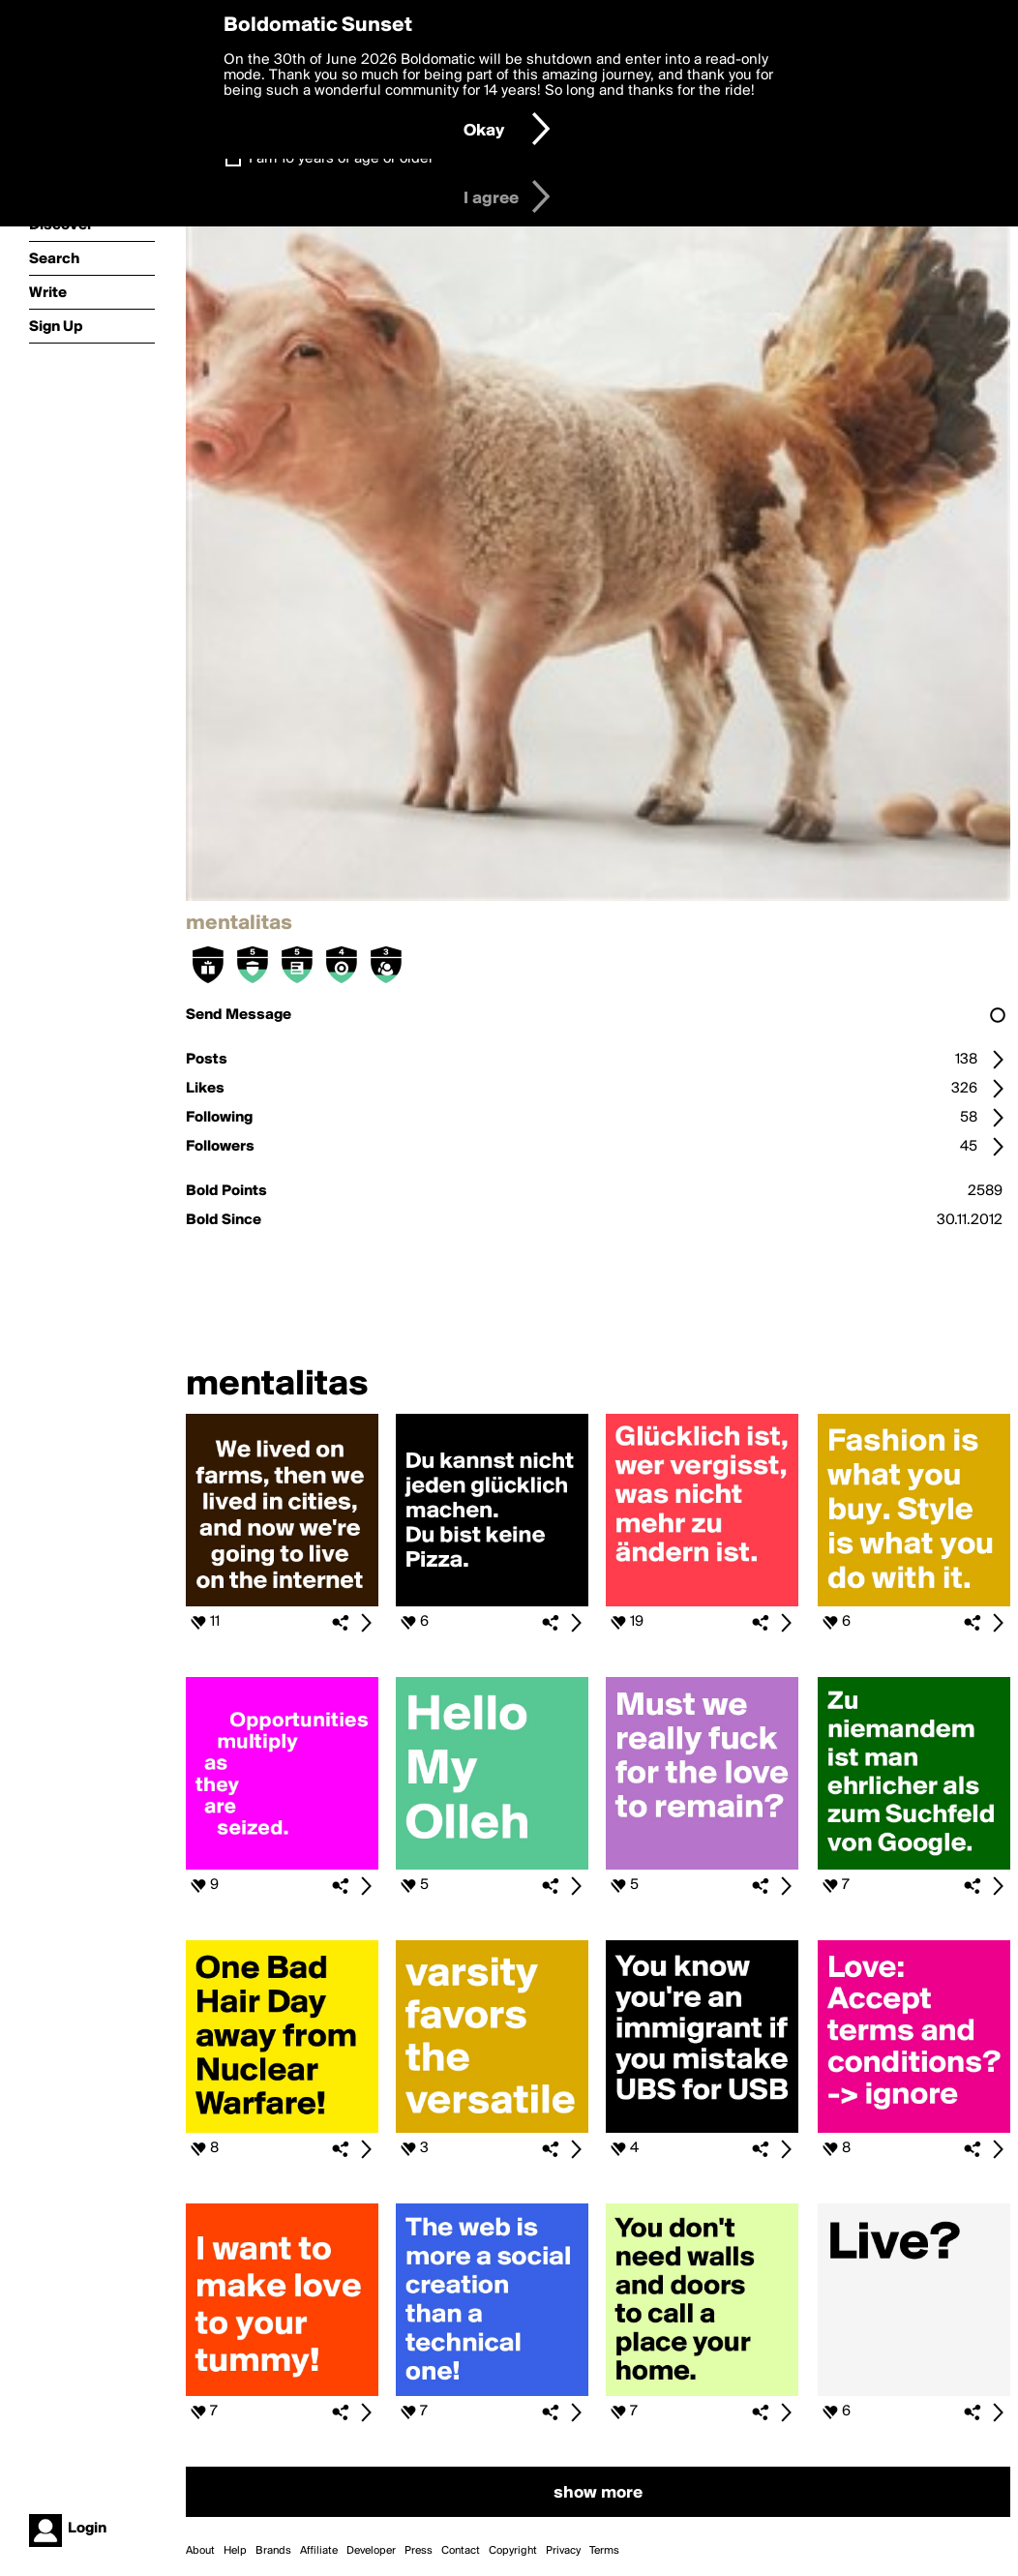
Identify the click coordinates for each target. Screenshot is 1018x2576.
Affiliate (319, 2551)
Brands (273, 2551)
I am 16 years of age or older (341, 158)
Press (418, 2551)
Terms (604, 2551)
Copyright (513, 2551)
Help (235, 2551)
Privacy (563, 2551)
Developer (371, 2551)
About (200, 2551)
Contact (460, 2551)
